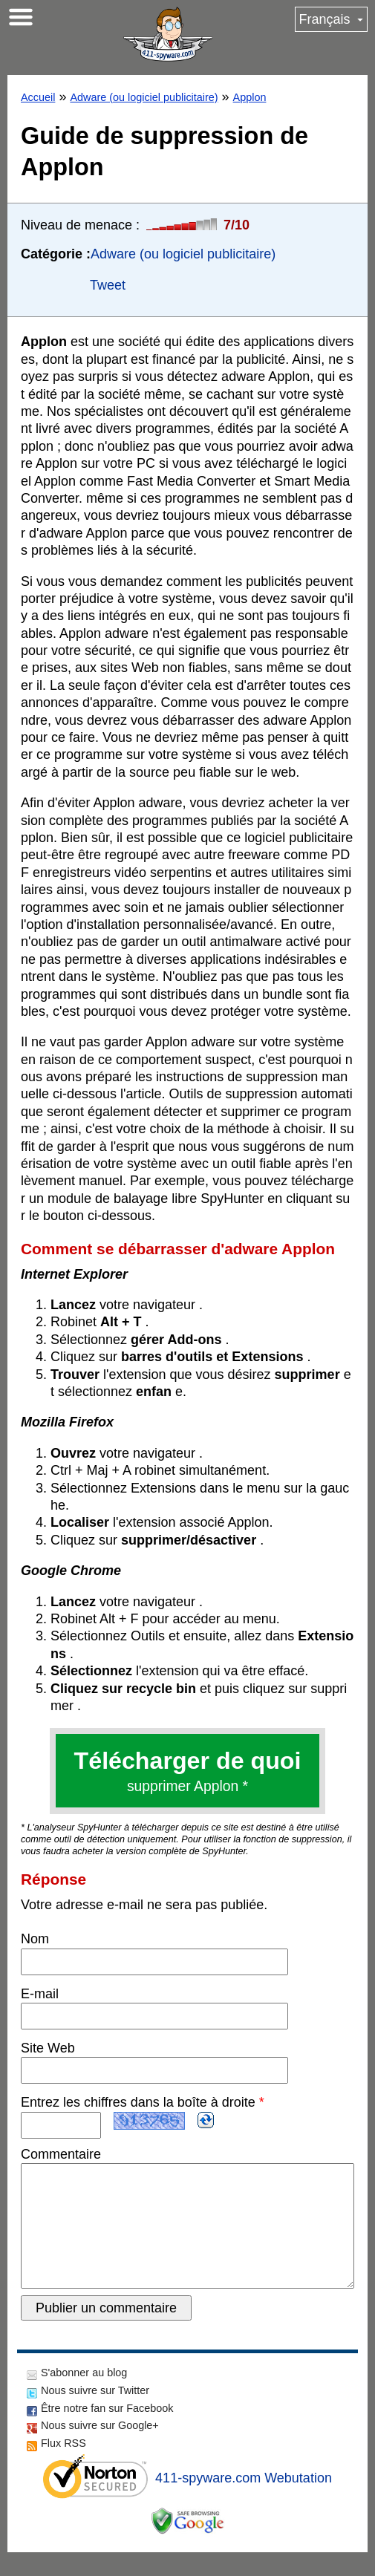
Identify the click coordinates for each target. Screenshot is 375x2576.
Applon (250, 97)
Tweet (107, 285)
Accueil (38, 97)
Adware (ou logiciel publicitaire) (144, 97)
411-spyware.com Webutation (243, 2501)
